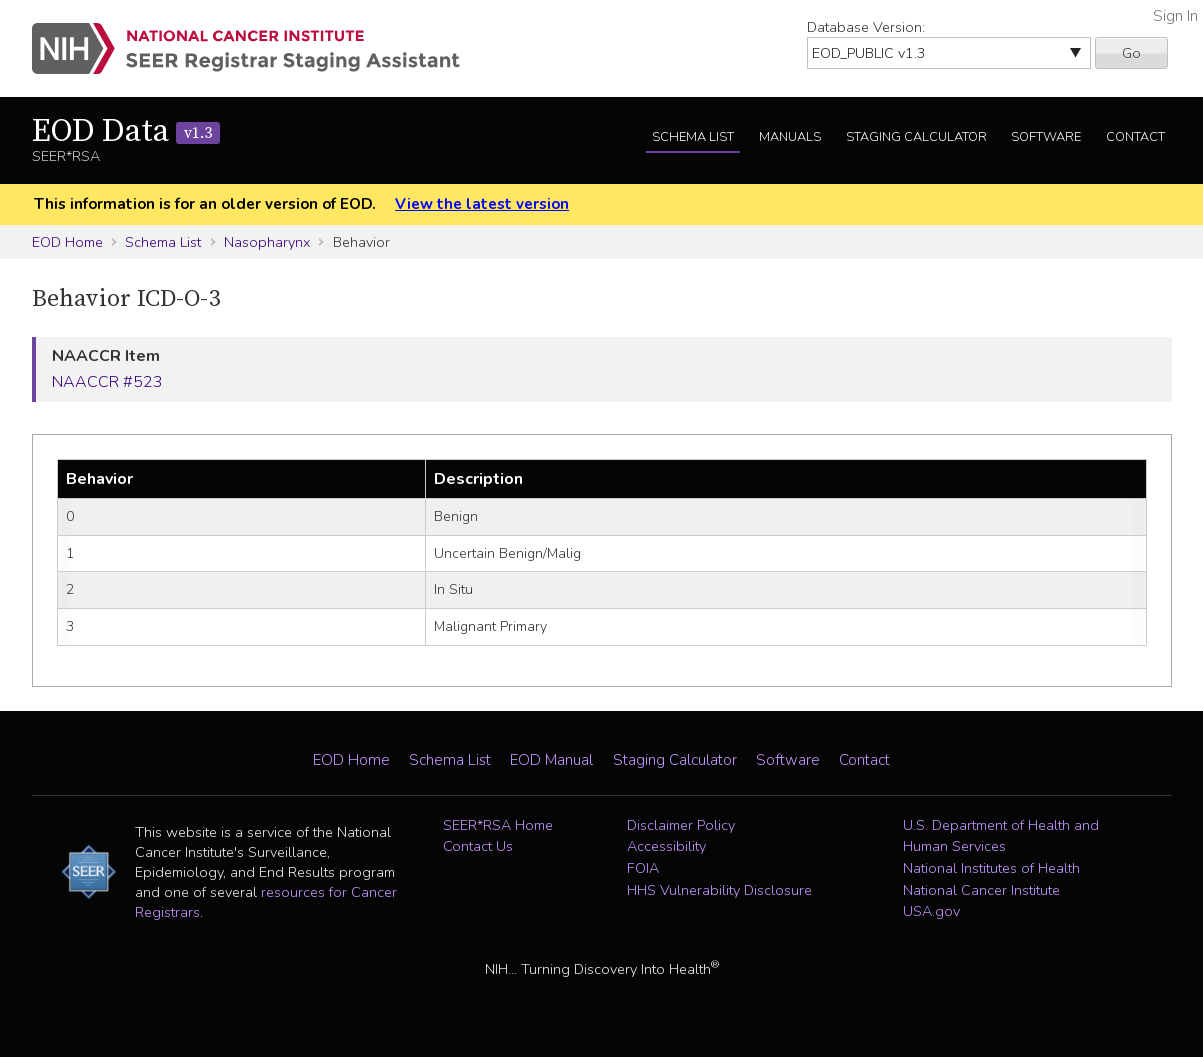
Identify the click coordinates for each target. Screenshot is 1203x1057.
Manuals (790, 137)
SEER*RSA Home (498, 825)
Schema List (693, 137)
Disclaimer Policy (681, 825)
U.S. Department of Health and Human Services (1001, 836)
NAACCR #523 (107, 382)
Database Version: (866, 27)
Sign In (1175, 16)
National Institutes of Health (991, 868)
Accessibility (666, 846)
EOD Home (67, 242)
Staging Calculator (916, 137)
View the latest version (482, 204)
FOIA (643, 868)
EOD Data (126, 132)
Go (1131, 53)
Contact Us (478, 846)
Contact (1135, 137)
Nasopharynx (267, 242)
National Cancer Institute (981, 890)
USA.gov (931, 911)
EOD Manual (551, 760)
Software (1046, 137)
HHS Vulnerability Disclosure (719, 890)
